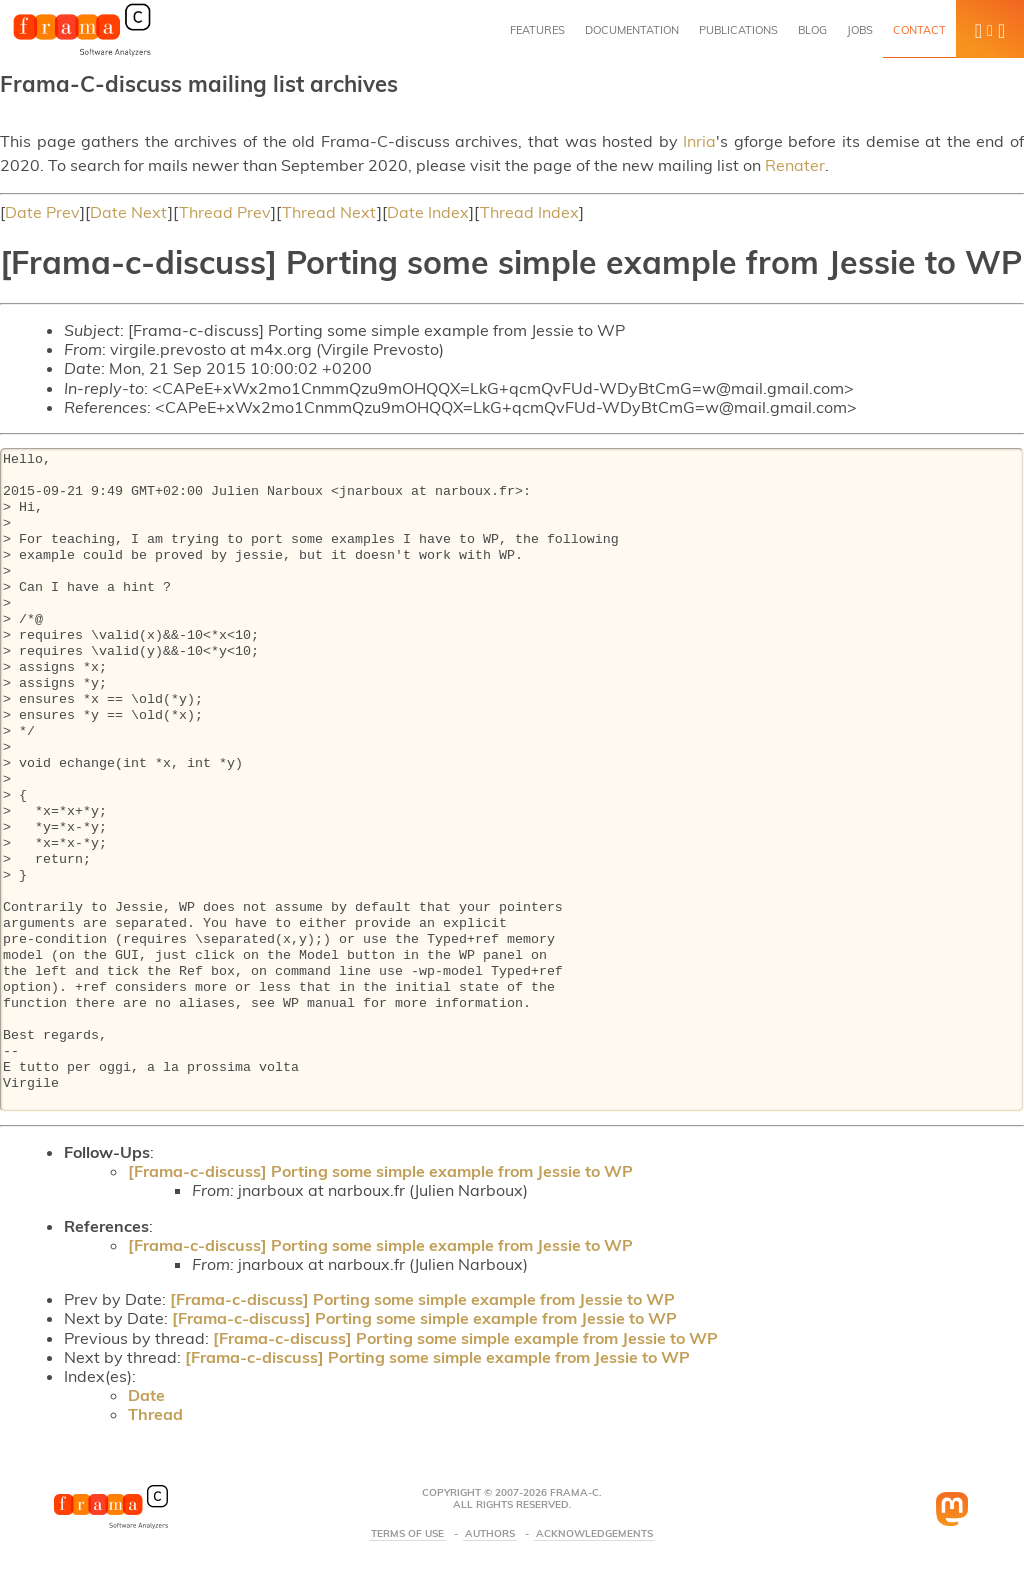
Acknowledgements (594, 1534)
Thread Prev (225, 212)
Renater (795, 165)
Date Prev (42, 212)
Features (537, 30)
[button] (990, 29)
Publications (738, 30)
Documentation (632, 30)
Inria (699, 141)
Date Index (428, 212)
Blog (812, 30)
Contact (919, 30)
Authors (490, 1534)
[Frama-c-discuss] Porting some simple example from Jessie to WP (380, 1171)
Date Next (129, 212)
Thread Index (529, 212)
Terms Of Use (407, 1534)
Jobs (860, 30)
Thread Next (329, 212)
